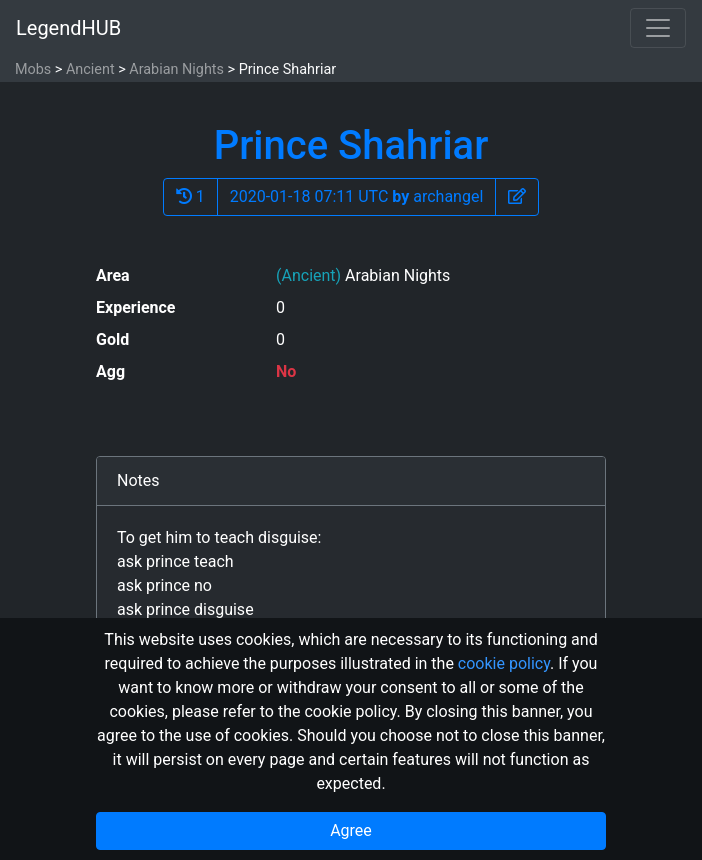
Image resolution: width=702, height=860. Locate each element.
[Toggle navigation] (658, 28)
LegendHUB (68, 28)
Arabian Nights (176, 69)
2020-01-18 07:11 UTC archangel (357, 196)
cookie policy (504, 663)
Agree (351, 830)
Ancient (90, 69)
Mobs (33, 69)
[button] (517, 197)
